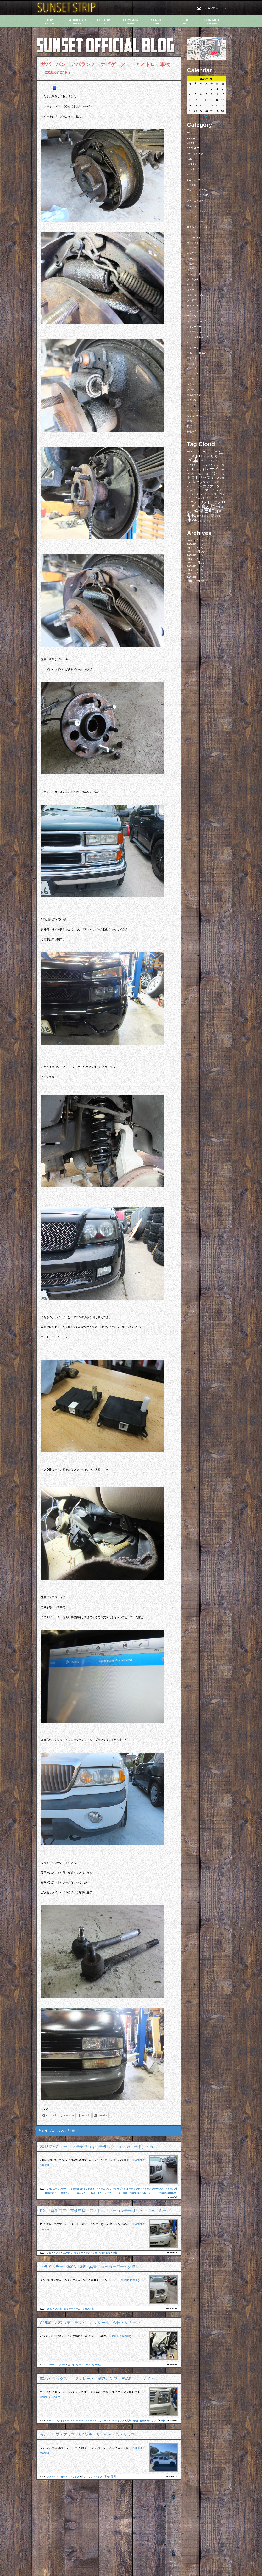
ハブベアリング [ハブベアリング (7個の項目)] (194, 490)
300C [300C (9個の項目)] (190, 451)
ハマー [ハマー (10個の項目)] (207, 490)
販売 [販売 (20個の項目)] (210, 516)
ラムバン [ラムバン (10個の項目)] (214, 498)
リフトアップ (95, 2476)
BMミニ (191, 137)
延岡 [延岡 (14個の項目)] (218, 511)
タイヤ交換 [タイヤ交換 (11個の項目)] (217, 477)
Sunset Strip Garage (82, 2188)
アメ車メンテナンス (152, 2188)
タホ (83, 2476)
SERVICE (158, 21)
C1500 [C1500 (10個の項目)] (202, 451)
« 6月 (205, 116)
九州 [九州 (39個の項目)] (210, 505)
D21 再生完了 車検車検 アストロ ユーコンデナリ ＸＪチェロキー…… (107, 2211)
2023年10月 (193, 551)
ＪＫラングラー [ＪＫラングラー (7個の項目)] (205, 521)
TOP (49, 21)
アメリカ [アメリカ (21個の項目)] (210, 456)
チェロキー (193, 305)
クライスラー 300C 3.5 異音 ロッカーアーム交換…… (91, 2267)
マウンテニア (194, 384)
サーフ (190, 258)
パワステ (60, 2364)
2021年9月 (193, 573)
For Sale (191, 164)
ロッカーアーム (72, 2308)
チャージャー (194, 310)
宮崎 (94, 2252)
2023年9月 (193, 555)
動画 (189, 421)
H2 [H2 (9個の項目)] (220, 451)
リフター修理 (120, 2193)
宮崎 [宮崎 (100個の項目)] (209, 510)
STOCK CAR (76, 21)
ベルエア (191, 368)
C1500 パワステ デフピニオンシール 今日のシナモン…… (94, 2323)
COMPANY (130, 21)
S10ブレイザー (195, 179)
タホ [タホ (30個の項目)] (191, 481)
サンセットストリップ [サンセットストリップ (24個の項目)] (206, 475)
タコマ (190, 290)
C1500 (50, 2364)
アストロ (191, 185)
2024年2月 (193, 547)
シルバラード (194, 274)
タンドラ (191, 300)
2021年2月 (193, 577)
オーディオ (193, 242)
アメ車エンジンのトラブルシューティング (118, 2188)
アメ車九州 (171, 2188)
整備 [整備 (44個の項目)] (191, 515)
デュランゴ (193, 316)
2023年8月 (193, 558)
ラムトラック (194, 394)
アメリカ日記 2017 (198, 195)
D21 (49, 2252)
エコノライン (194, 232)
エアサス (67, 2252)
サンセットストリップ (67, 2476)
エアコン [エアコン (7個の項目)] (203, 461)
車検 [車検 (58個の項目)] (192, 519)
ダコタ (190, 284)
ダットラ (78, 2252)
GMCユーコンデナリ (58, 2188)
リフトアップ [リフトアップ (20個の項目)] (210, 502)
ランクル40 (193, 410)
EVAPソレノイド (56, 2420)
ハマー (190, 342)
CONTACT (212, 21)
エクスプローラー (196, 221)
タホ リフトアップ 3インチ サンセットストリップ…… (91, 2434)
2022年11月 (193, 562)
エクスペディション (197, 227)
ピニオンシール (76, 2364)
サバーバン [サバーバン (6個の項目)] (203, 474)
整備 (101, 2252)
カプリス (191, 248)
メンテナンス (194, 389)
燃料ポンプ (153, 2420)
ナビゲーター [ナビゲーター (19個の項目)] (213, 486)
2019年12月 (193, 580)
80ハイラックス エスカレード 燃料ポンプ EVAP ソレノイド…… (101, 2378)
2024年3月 (193, 544)
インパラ (191, 206)
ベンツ (190, 379)
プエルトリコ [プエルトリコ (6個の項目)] (217, 490)
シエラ (190, 263)
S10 (189, 174)
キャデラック (104, 2193)
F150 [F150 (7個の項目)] (209, 452)
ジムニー (191, 269)
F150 (189, 158)
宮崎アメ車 (88, 2308)
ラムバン (191, 400)
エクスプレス (194, 216)
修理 (135, 2420)
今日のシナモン (94, 2364)
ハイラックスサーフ (197, 337)
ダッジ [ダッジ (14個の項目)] (200, 482)
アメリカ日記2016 (196, 200)
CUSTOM (103, 21)
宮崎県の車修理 (167, 2193)
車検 (115, 2252)
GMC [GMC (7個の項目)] (215, 452)
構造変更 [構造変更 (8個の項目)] (201, 516)
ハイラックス (117, 2420)
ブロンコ (191, 363)
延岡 (113, 2476)
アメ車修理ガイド (49, 2193)
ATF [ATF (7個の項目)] (196, 452)
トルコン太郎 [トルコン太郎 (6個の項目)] (212, 482)
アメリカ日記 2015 (197, 190)
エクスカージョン (196, 211)
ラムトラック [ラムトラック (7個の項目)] (202, 498)
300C (50, 2308)
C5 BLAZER (193, 148)
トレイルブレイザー (197, 321)
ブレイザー (193, 358)
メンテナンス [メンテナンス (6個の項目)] (206, 494)
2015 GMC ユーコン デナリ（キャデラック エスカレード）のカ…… (100, 2147)
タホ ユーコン (195, 295)
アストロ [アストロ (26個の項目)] (195, 456)
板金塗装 (191, 431)
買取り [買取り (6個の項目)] (218, 516)
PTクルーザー (194, 169)
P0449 (70, 2420)
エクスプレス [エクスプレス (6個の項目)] (214, 461)
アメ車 (56, 2252)
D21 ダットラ (195, 153)
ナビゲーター (194, 326)
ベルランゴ (193, 374)
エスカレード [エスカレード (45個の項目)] (204, 468)
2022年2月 (193, 569)
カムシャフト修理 (86, 2193)
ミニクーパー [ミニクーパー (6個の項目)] (193, 494)
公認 (88, 2252)
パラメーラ (193, 347)
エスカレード (68, 2193)
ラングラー (193, 405)
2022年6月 (193, 566)
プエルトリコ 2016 (197, 353)
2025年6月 (193, 540)
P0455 (79, 2420)
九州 (128, 2420)
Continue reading (131, 2280)
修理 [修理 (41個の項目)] (198, 510)
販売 (108, 2252)
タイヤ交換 (193, 279)
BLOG (185, 21)
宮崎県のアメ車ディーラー (143, 2193)
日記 (189, 426)
